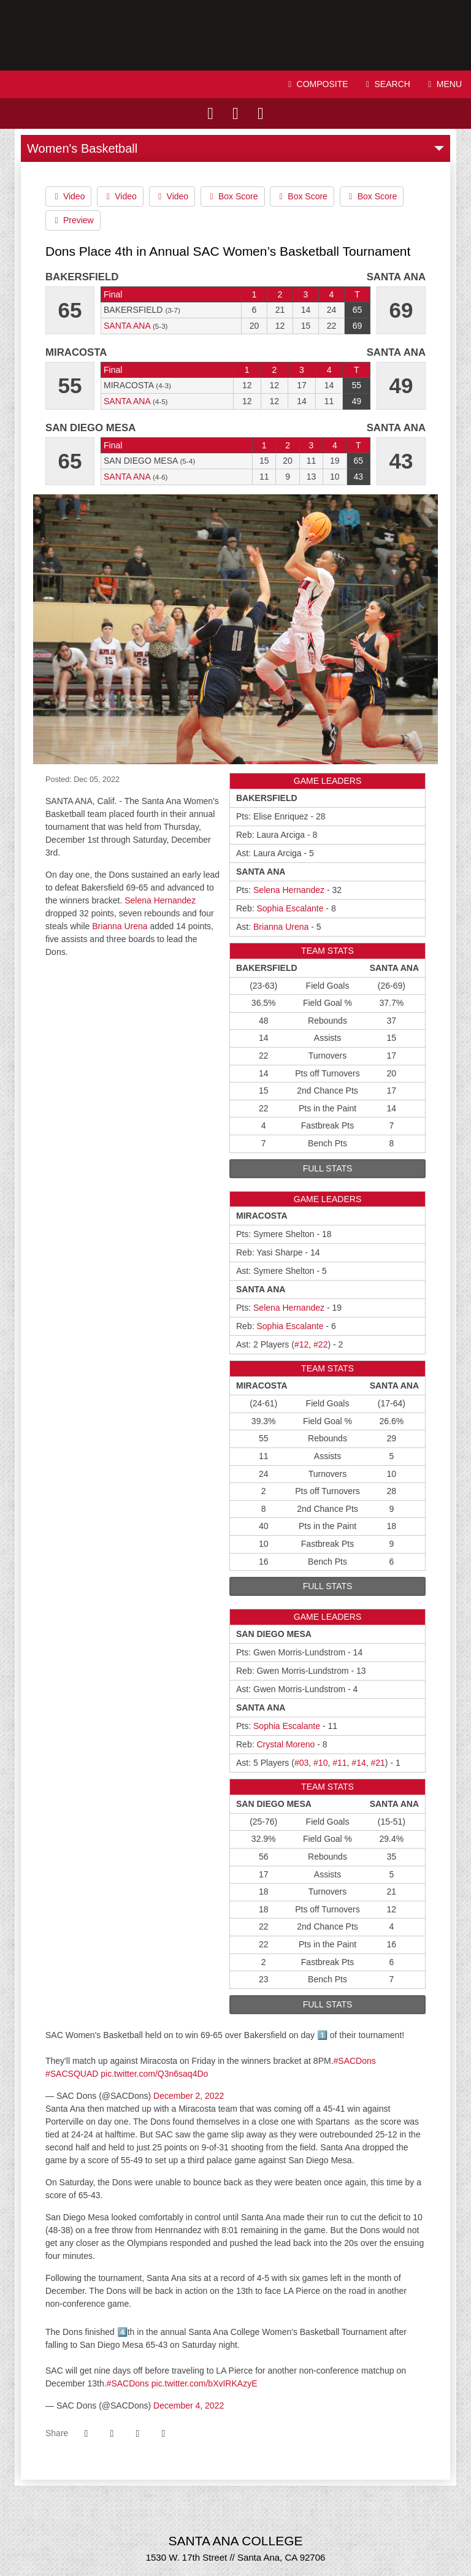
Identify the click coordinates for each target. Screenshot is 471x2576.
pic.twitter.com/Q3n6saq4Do (154, 2074)
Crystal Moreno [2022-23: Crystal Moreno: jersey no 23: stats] (285, 1744)
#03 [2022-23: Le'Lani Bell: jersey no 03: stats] (301, 1763)
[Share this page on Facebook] (86, 2433)
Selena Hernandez (160, 900)
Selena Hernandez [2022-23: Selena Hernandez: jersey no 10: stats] (288, 890)
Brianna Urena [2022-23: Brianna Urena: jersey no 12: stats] (280, 927)
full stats (328, 1168)
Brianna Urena (119, 926)
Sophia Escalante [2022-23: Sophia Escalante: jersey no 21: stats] (289, 908)
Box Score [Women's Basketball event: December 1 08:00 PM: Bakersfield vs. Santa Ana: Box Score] (232, 196)
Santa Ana (235, 35)
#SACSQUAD (71, 2074)
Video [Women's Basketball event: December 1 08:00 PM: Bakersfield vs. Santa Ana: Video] (68, 196)
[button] (163, 2433)
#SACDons (355, 2061)
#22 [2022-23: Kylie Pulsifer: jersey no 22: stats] (320, 1344)
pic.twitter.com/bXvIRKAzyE (204, 2383)
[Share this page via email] (137, 2433)
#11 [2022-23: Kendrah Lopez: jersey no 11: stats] (339, 1763)
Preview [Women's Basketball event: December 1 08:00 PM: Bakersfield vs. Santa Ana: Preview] (73, 220)
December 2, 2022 (188, 2096)
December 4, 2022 (188, 2405)
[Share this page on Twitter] (111, 2433)
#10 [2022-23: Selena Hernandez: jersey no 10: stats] (320, 1763)
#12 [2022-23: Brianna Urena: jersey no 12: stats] (301, 1344)
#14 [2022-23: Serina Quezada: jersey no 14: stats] (358, 1763)
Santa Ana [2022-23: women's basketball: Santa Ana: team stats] (127, 326)
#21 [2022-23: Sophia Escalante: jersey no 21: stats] (378, 1763)
